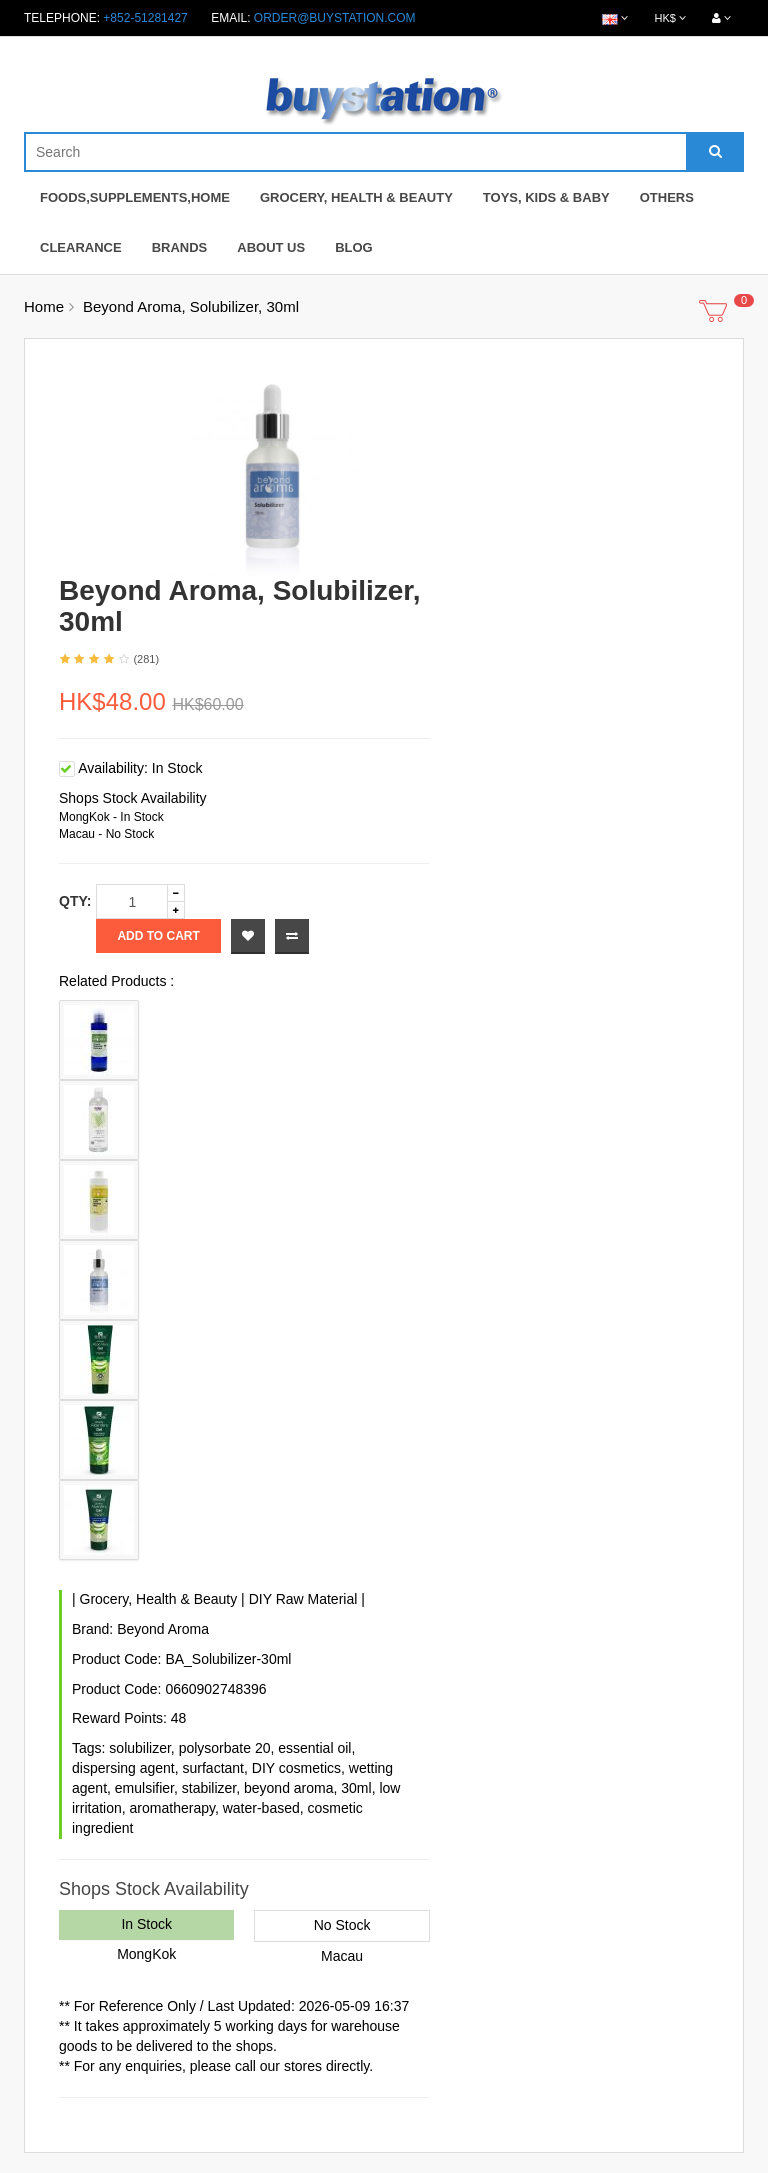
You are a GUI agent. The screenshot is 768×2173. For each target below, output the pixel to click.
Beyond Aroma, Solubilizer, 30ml (191, 306)
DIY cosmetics (296, 1768)
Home (44, 306)
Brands (180, 247)
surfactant (213, 1768)
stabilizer (209, 1788)
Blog (354, 247)
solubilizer (139, 1748)
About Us (271, 247)
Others (667, 197)
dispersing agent (123, 1768)
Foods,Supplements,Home (135, 197)
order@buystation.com (335, 18)
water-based (261, 1808)
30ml (356, 1788)
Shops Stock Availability (133, 798)
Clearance (81, 247)
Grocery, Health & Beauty (356, 197)
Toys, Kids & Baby (546, 197)
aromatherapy (172, 1808)
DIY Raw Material (303, 1599)
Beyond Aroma (163, 1629)
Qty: (75, 901)
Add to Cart (158, 936)
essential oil (314, 1748)
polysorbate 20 (225, 1748)
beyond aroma (289, 1788)
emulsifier (144, 1788)
